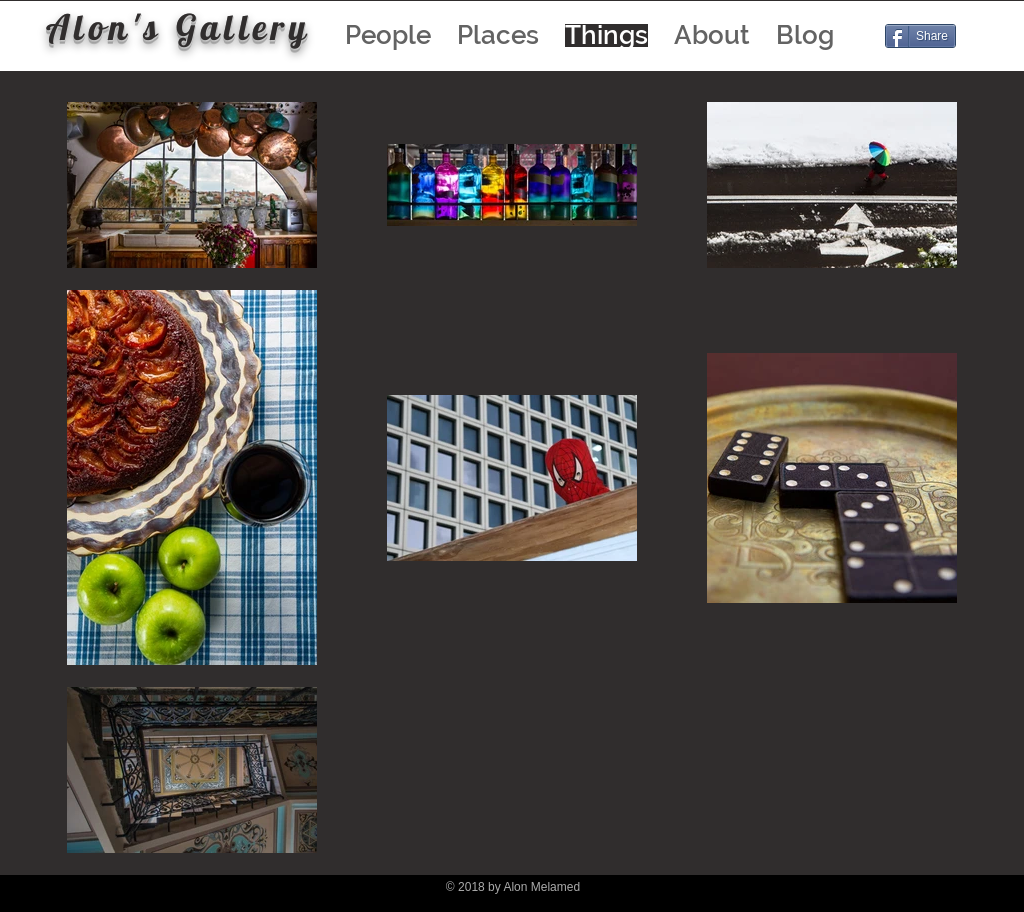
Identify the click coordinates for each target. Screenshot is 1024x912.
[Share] (920, 36)
